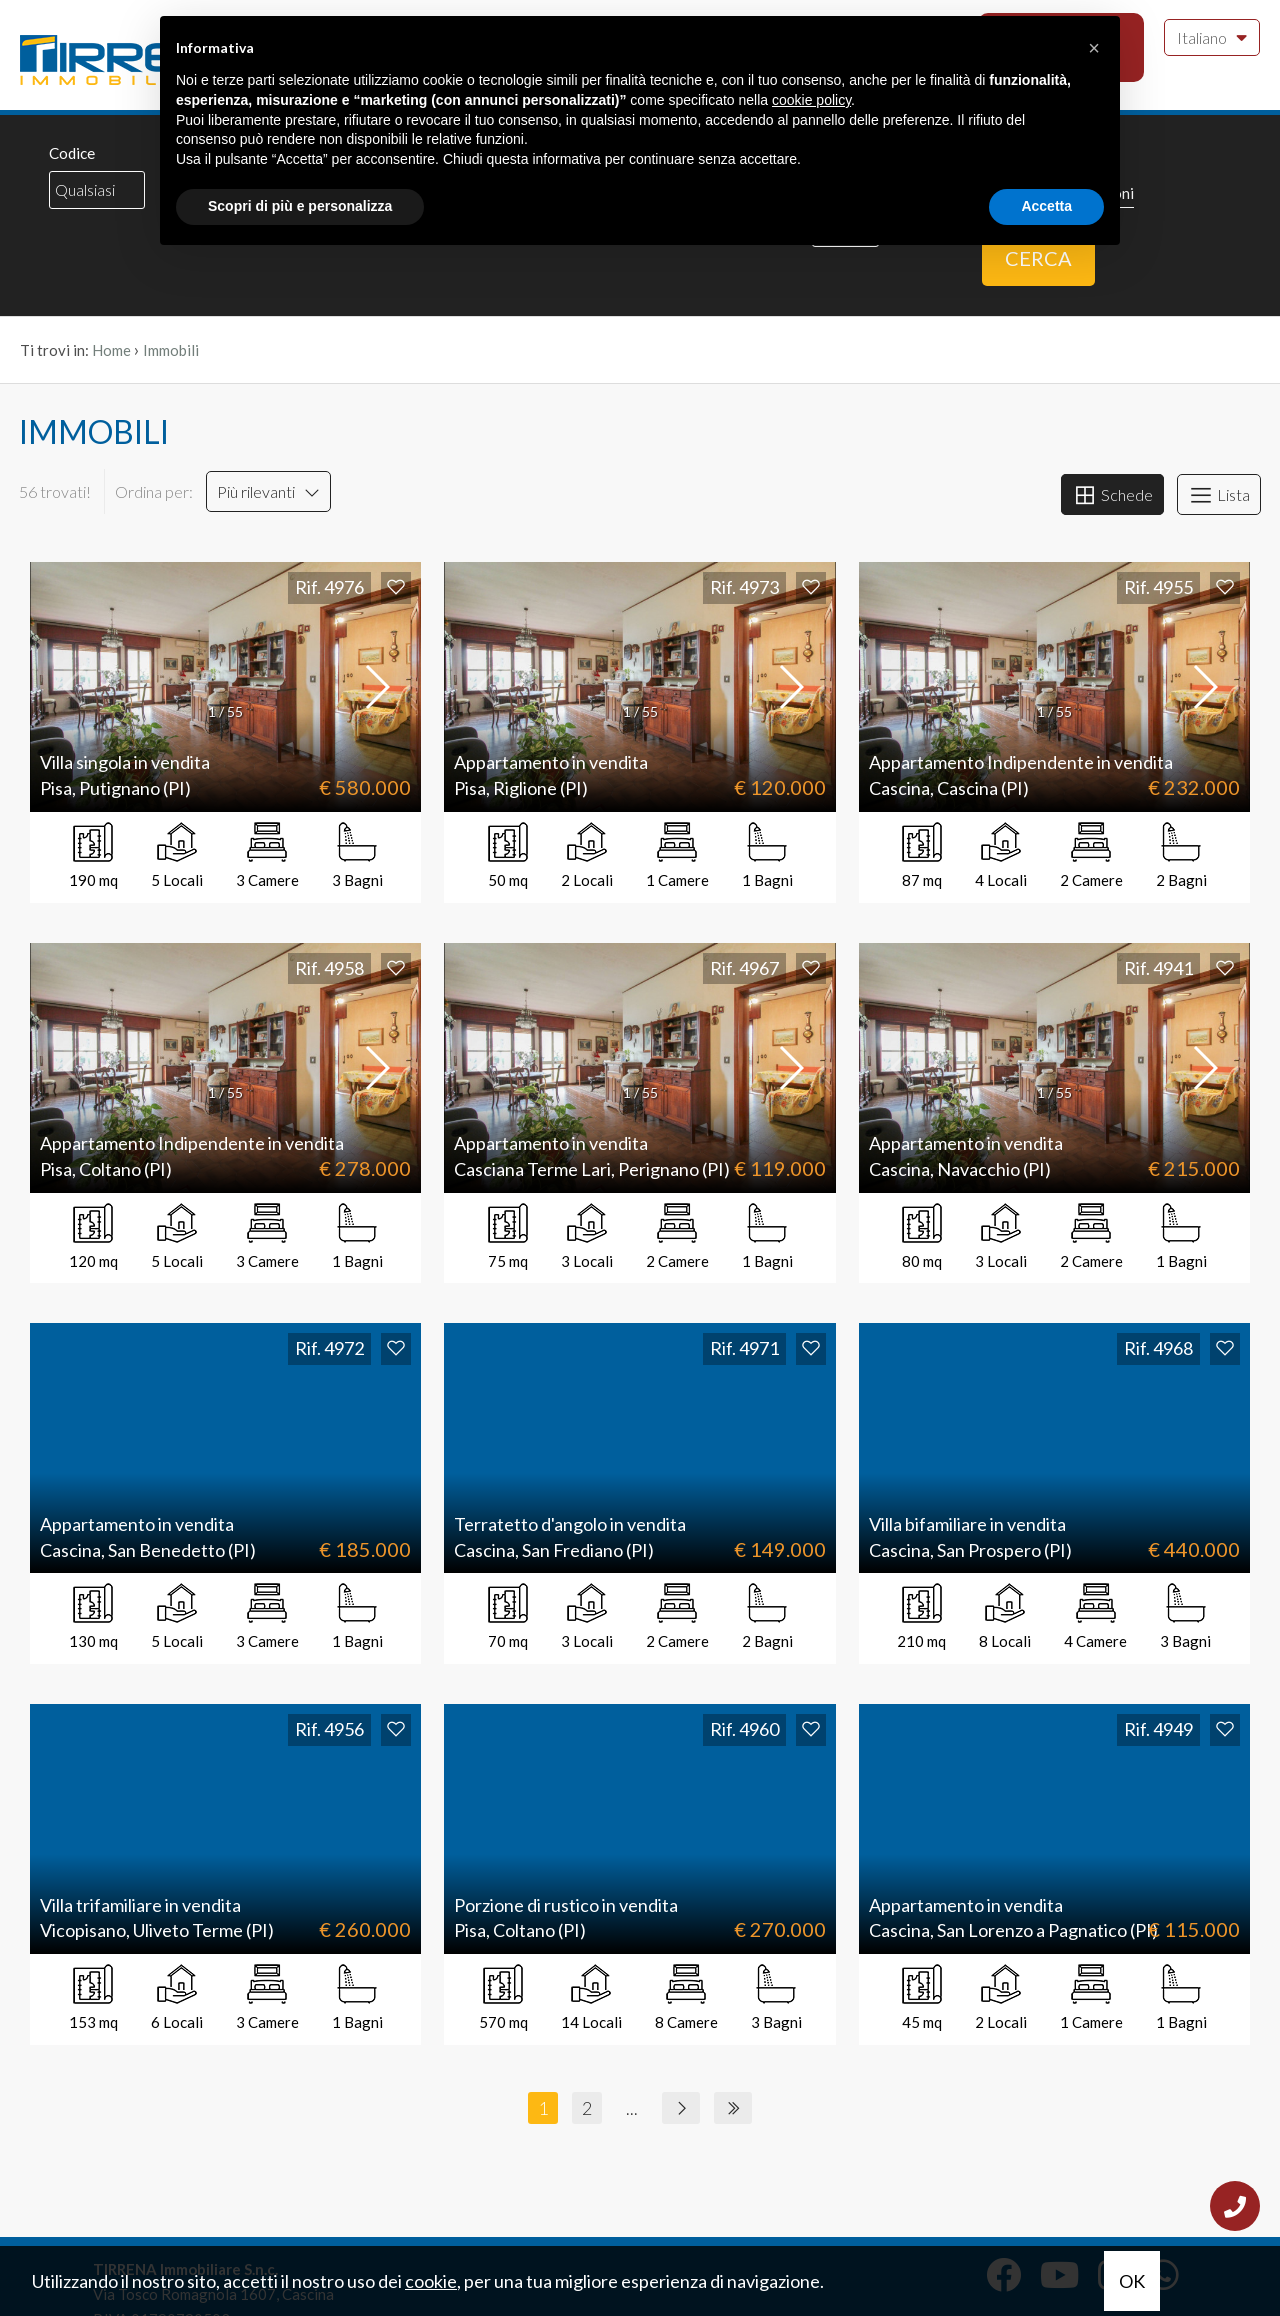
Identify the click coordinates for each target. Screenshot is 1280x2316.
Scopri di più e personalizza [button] (300, 206)
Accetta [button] (1046, 206)
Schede (1112, 495)
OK (1132, 2281)
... (632, 2108)
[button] (376, 686)
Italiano (1212, 36)
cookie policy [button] (811, 100)
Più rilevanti (268, 491)
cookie (431, 2281)
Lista (1219, 495)
